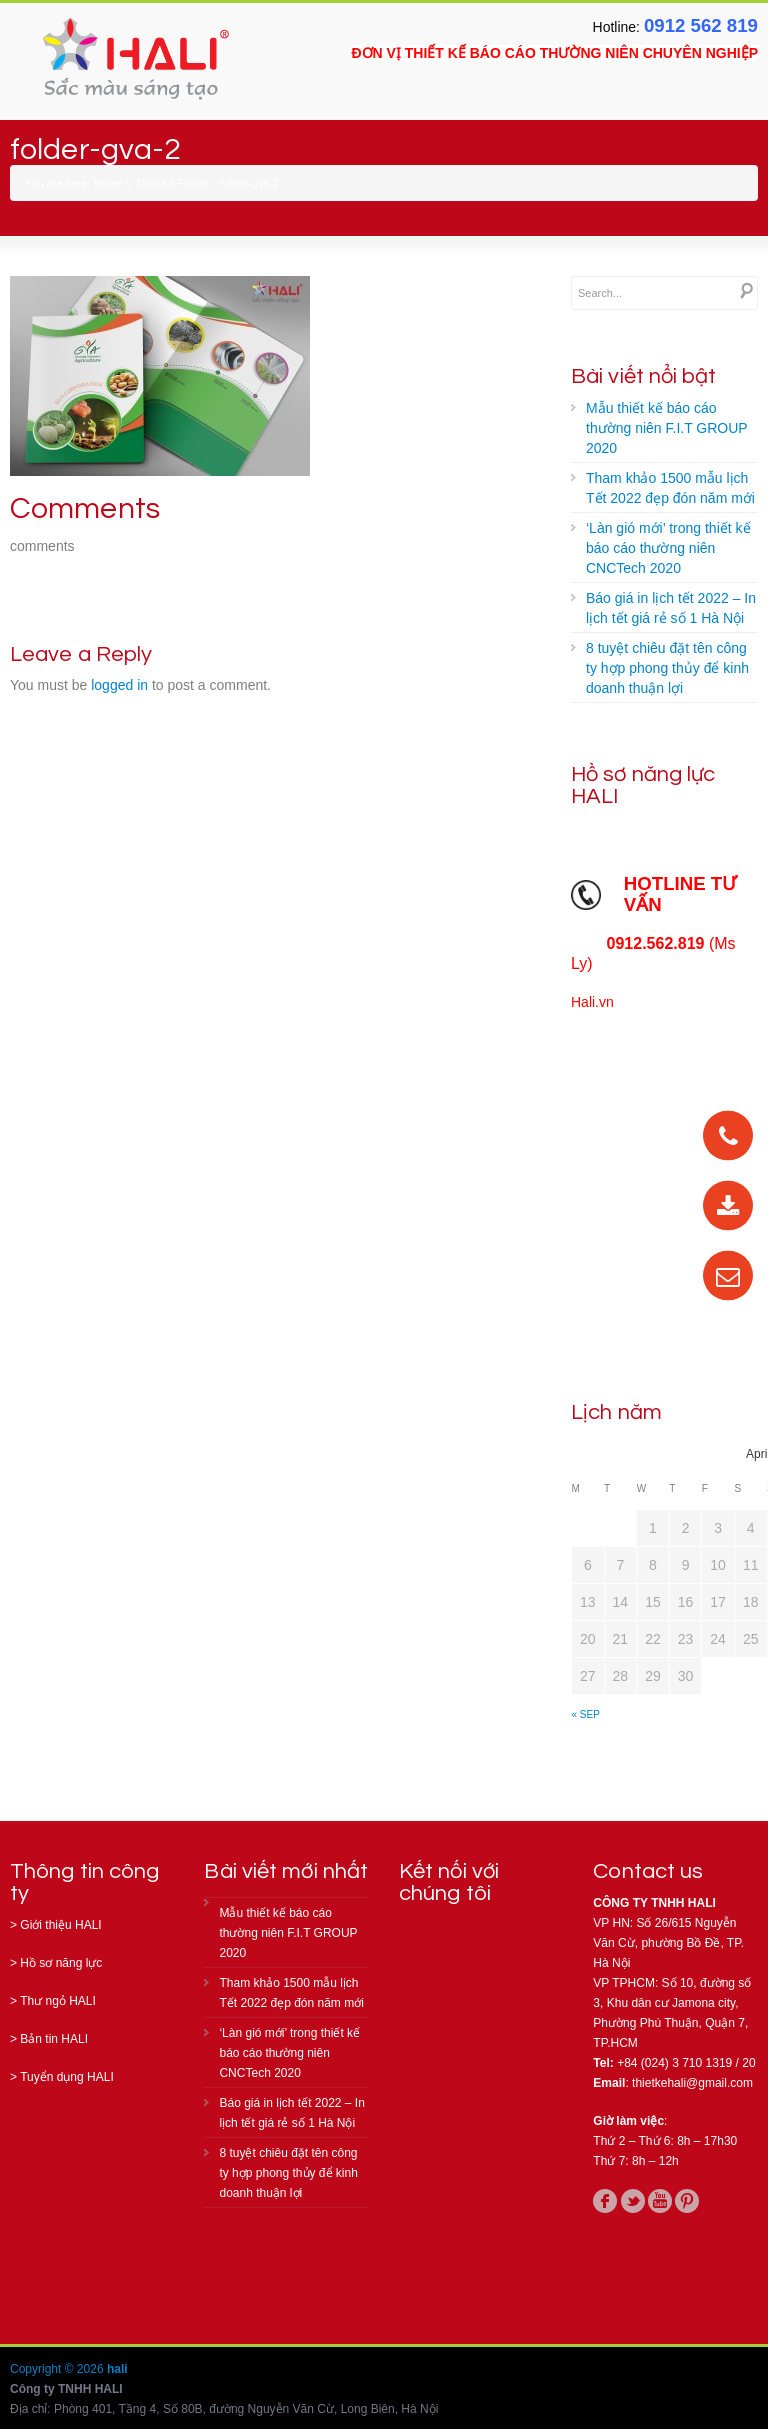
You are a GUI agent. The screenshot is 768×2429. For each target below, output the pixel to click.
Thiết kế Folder (171, 183)
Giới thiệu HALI (60, 1925)
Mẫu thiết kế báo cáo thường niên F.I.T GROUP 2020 (667, 428)
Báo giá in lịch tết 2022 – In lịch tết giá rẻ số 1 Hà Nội (671, 608)
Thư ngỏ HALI (58, 2001)
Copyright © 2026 (58, 2369)
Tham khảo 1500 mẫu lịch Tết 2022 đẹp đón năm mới (670, 488)
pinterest (687, 2201)
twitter (633, 2201)
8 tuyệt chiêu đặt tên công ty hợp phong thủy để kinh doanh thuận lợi (667, 668)
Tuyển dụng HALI (67, 2077)
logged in (119, 685)
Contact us (648, 1871)
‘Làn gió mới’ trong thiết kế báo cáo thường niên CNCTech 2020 (668, 548)
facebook (605, 2201)
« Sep (586, 1714)
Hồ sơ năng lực (61, 1963)
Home (108, 183)
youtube (660, 2201)
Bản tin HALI (54, 2039)
